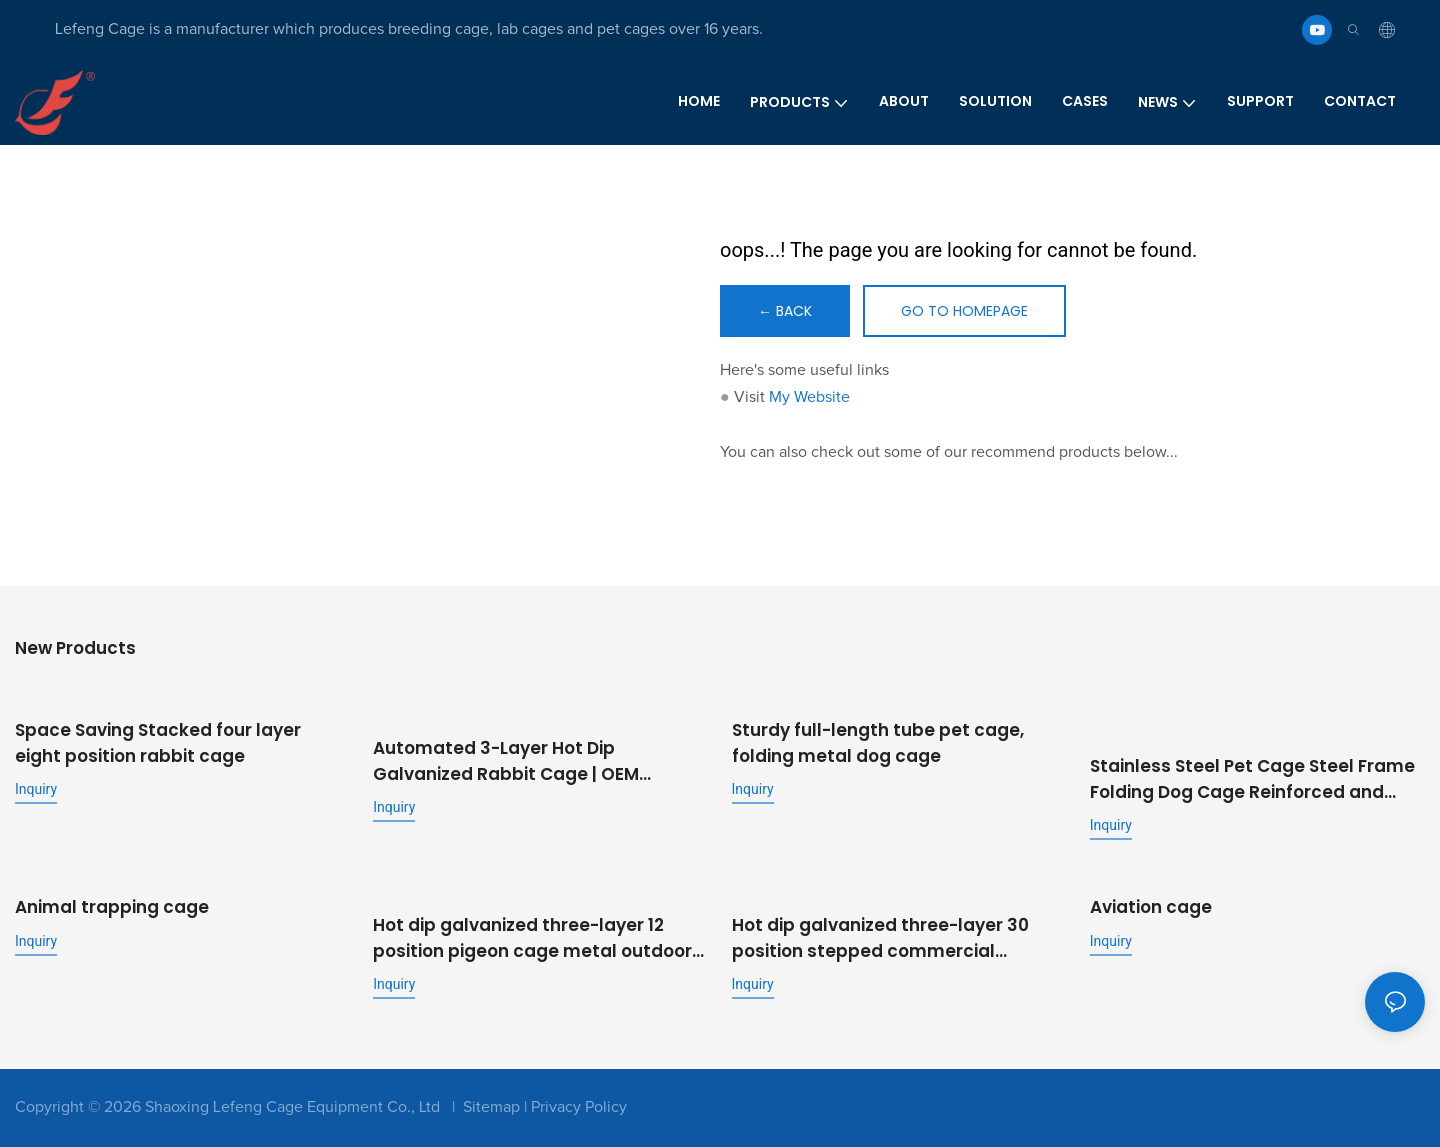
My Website (809, 397)
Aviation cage (1151, 907)
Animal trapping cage (112, 907)
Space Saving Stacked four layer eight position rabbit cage (158, 743)
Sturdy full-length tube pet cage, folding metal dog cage (878, 743)
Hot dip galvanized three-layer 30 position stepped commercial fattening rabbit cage (880, 938)
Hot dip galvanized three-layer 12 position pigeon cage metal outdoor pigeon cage (532, 938)
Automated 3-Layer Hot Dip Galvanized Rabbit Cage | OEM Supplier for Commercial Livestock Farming (524, 761)
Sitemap (491, 1107)
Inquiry (36, 789)
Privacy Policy (579, 1107)
